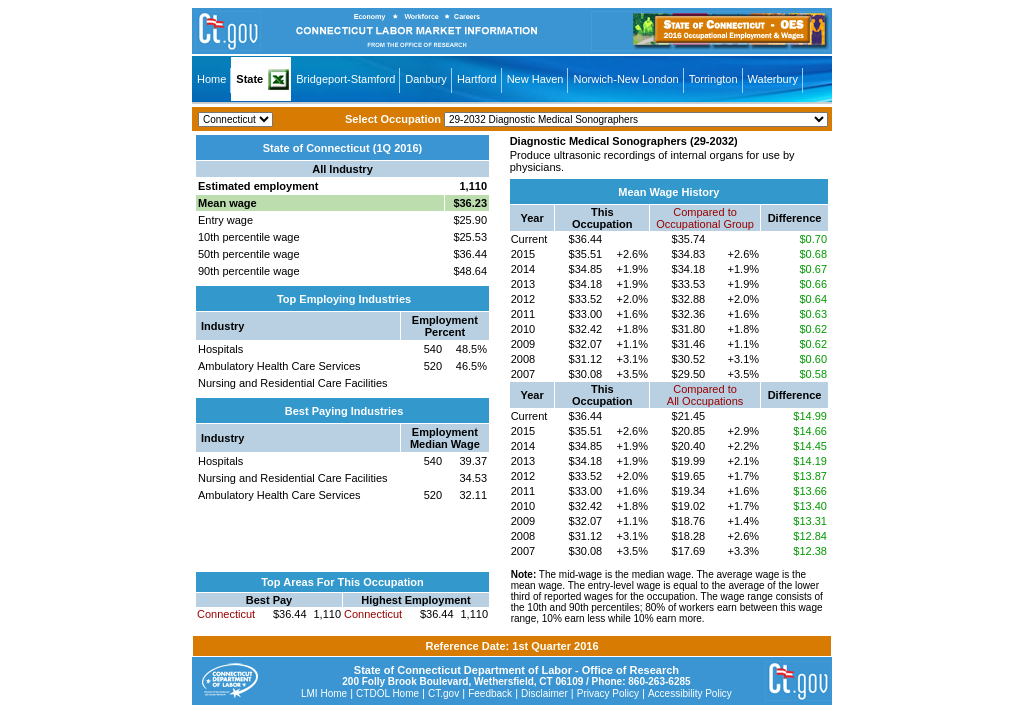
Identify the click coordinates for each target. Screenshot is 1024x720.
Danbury (426, 79)
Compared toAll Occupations (705, 395)
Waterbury (773, 79)
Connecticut (226, 614)
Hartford (477, 79)
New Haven (535, 79)
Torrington (713, 79)
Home (211, 79)
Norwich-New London (625, 79)
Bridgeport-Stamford (345, 79)
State (249, 79)
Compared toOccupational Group (705, 218)
